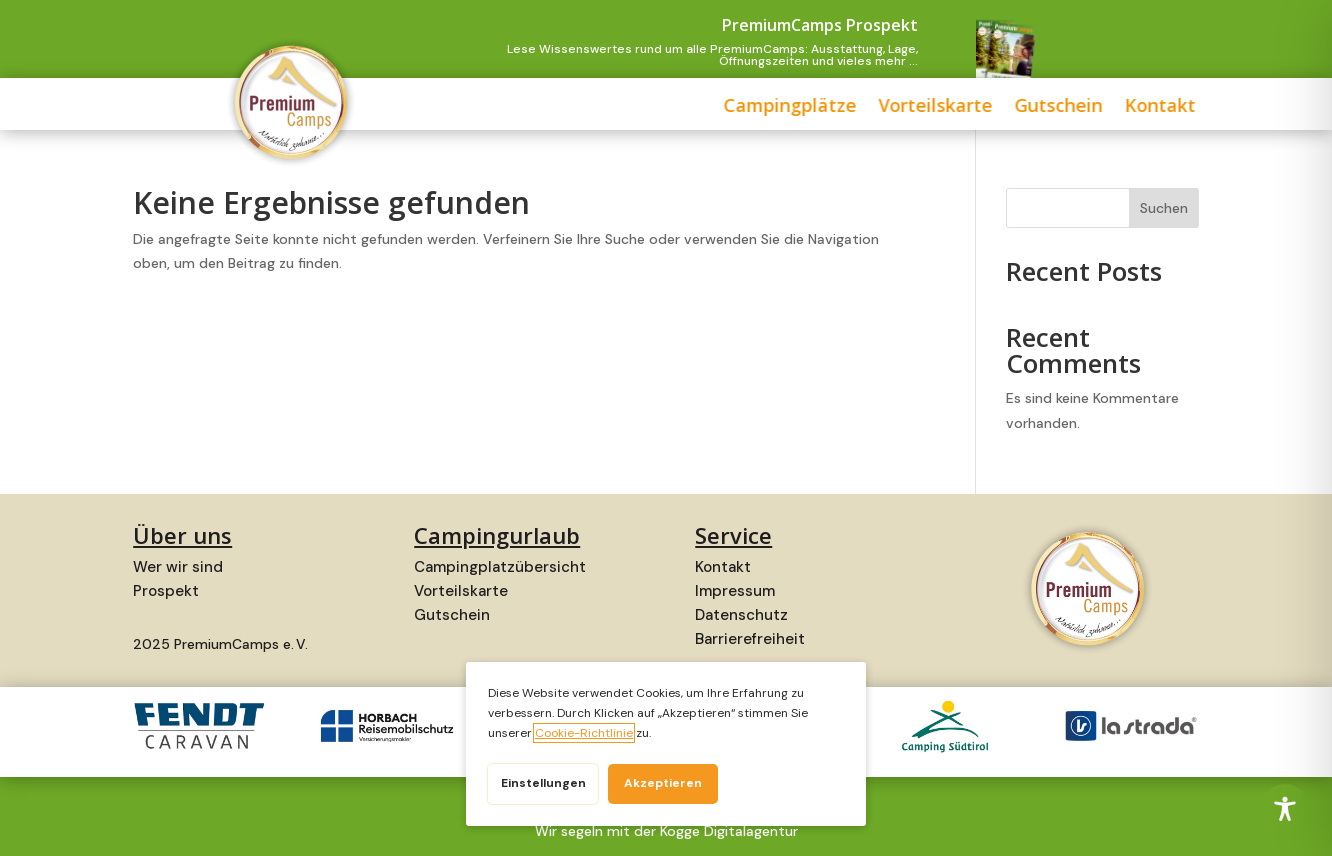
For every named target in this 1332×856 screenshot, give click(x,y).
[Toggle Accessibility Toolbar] (1285, 809)
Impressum (735, 591)
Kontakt (986, 107)
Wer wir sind (178, 567)
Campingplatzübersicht (500, 567)
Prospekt (166, 591)
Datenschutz (741, 615)
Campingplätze (616, 107)
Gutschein (885, 107)
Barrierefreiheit (750, 639)
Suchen (1164, 208)
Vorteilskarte (762, 107)
